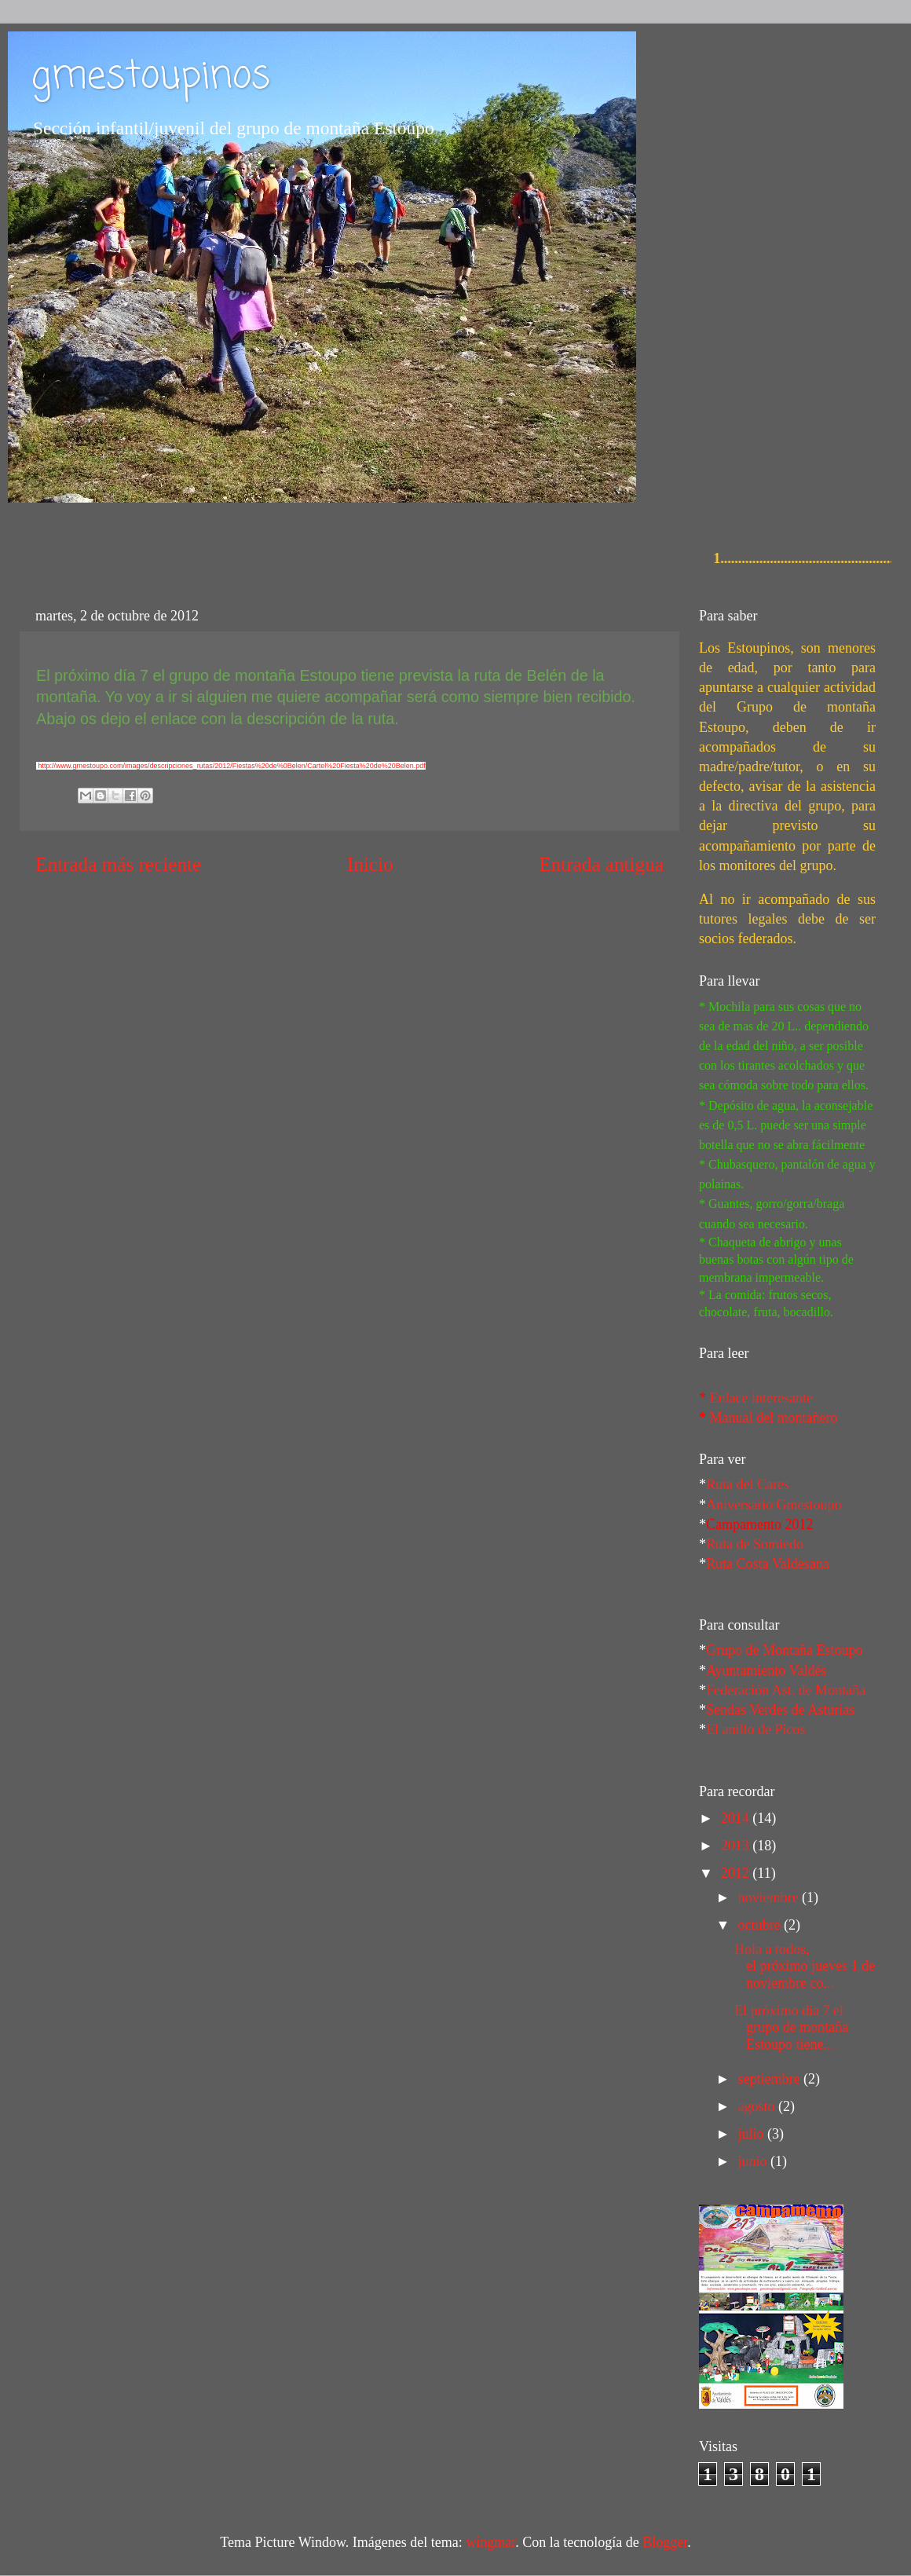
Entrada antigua (601, 864)
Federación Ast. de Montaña (785, 1690)
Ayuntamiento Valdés (766, 1670)
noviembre (769, 1897)
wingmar (490, 2542)
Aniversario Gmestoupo (773, 1505)
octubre (760, 1925)
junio (753, 2161)
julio (752, 2134)
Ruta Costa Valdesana (767, 1564)
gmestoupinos (150, 77)
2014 (737, 1818)
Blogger (664, 2542)
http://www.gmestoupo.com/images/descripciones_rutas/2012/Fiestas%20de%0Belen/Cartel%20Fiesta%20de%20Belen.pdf (232, 766)
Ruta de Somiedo (754, 1544)
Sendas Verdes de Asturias (780, 1710)
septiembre (770, 2079)
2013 (737, 1845)
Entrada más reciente (118, 864)
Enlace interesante (761, 1398)
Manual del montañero (774, 1417)
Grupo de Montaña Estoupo (784, 1650)
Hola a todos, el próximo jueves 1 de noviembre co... (804, 1966)
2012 (737, 1873)
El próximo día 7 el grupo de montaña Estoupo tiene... (791, 2027)
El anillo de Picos (755, 1729)
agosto (757, 2106)
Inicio (370, 864)
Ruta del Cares (747, 1484)
